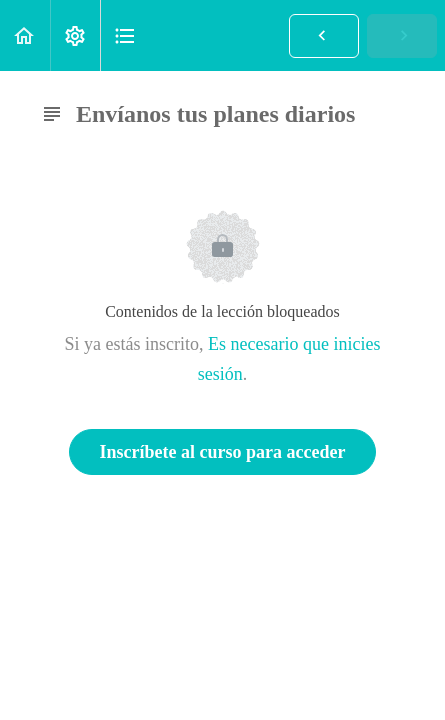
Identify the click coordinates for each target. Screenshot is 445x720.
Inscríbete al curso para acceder (223, 452)
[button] (25, 35)
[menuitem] (75, 35)
